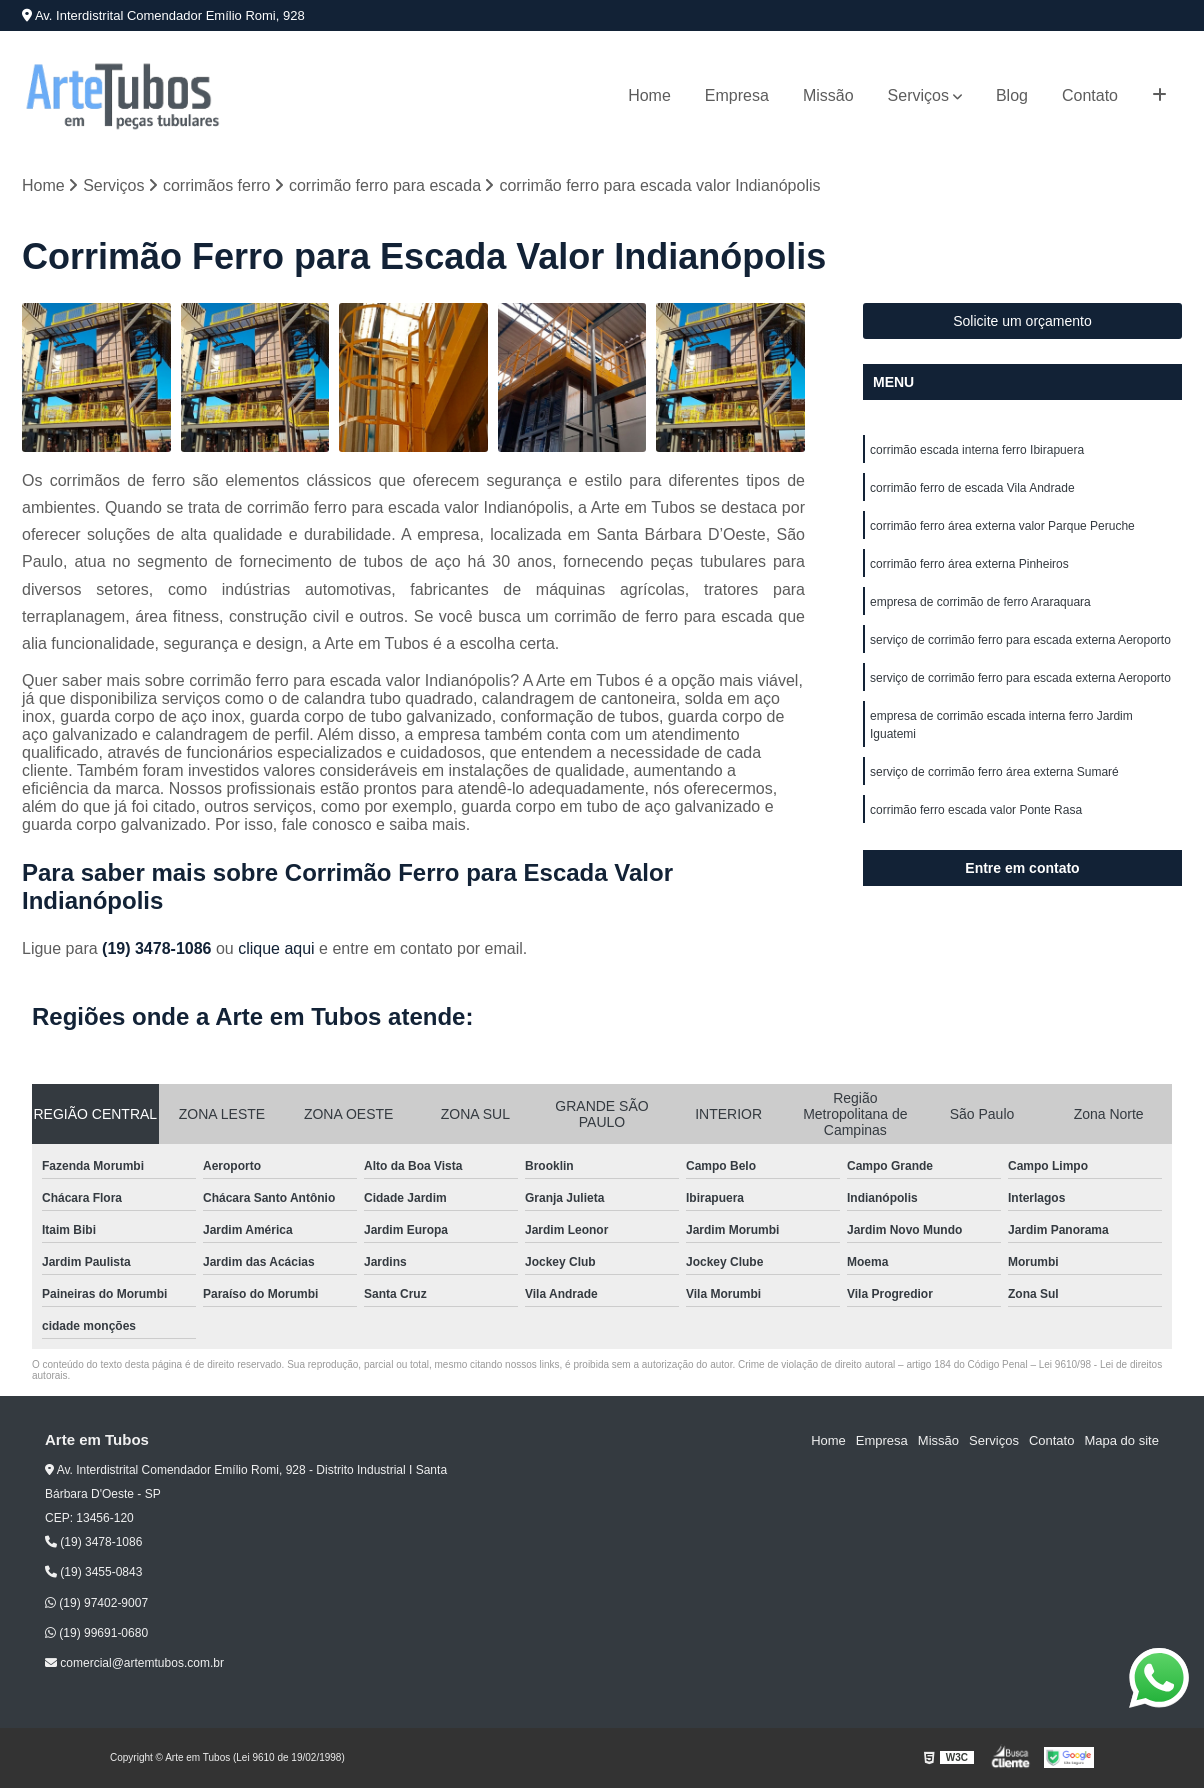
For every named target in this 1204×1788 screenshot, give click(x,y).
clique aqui (276, 948)
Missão (828, 95)
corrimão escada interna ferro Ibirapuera (977, 450)
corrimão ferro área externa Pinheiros (969, 564)
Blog (1012, 95)
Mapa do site (1121, 1440)
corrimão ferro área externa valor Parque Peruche (1002, 526)
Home (649, 95)
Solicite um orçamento (1022, 321)
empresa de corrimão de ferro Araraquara (980, 602)
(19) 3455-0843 (93, 1572)
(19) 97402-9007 (96, 1603)
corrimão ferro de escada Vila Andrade (972, 488)
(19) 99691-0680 (96, 1633)
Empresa (737, 95)
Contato (1090, 95)
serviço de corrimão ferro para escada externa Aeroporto (1020, 640)
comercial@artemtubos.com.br (134, 1663)
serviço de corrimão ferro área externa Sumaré (994, 772)
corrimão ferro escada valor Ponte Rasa (976, 810)
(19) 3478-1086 (159, 948)
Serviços (918, 95)
